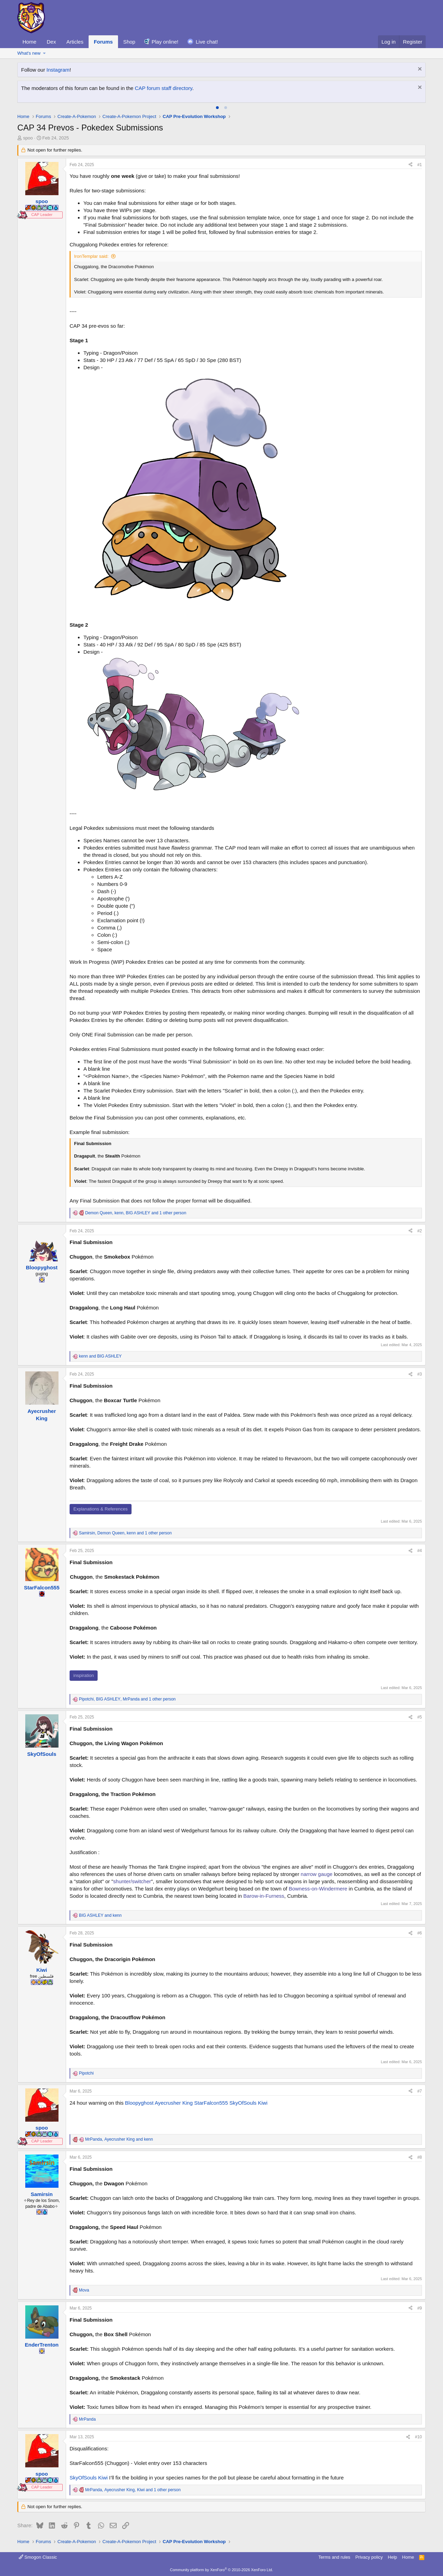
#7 (419, 2091)
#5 (419, 1717)
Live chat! (207, 42)
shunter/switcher (132, 1881)
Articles (74, 42)
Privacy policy (369, 2557)
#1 (419, 164)
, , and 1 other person (135, 1212)
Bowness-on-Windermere (318, 1889)
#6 (419, 1933)
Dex (51, 42)
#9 (419, 2308)
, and (119, 2139)
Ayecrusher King (174, 2103)
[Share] (410, 165)
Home (29, 42)
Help (392, 2557)
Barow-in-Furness (263, 1896)
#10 (418, 2436)
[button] (44, 53)
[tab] (217, 107)
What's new (28, 53)
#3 (419, 1374)
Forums (103, 42)
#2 (419, 1230)
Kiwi (263, 2103)
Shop (129, 42)
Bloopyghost (139, 2103)
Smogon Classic (38, 2557)
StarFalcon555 (211, 2103)
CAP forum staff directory (163, 88)
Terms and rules (334, 2557)
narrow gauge (317, 1874)
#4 (419, 1550)
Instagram (58, 70)
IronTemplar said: (91, 256)
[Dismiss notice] (419, 69)
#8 (419, 2157)
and (100, 1356)
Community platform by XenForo (221, 2570)
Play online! (165, 42)
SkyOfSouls (242, 2103)
